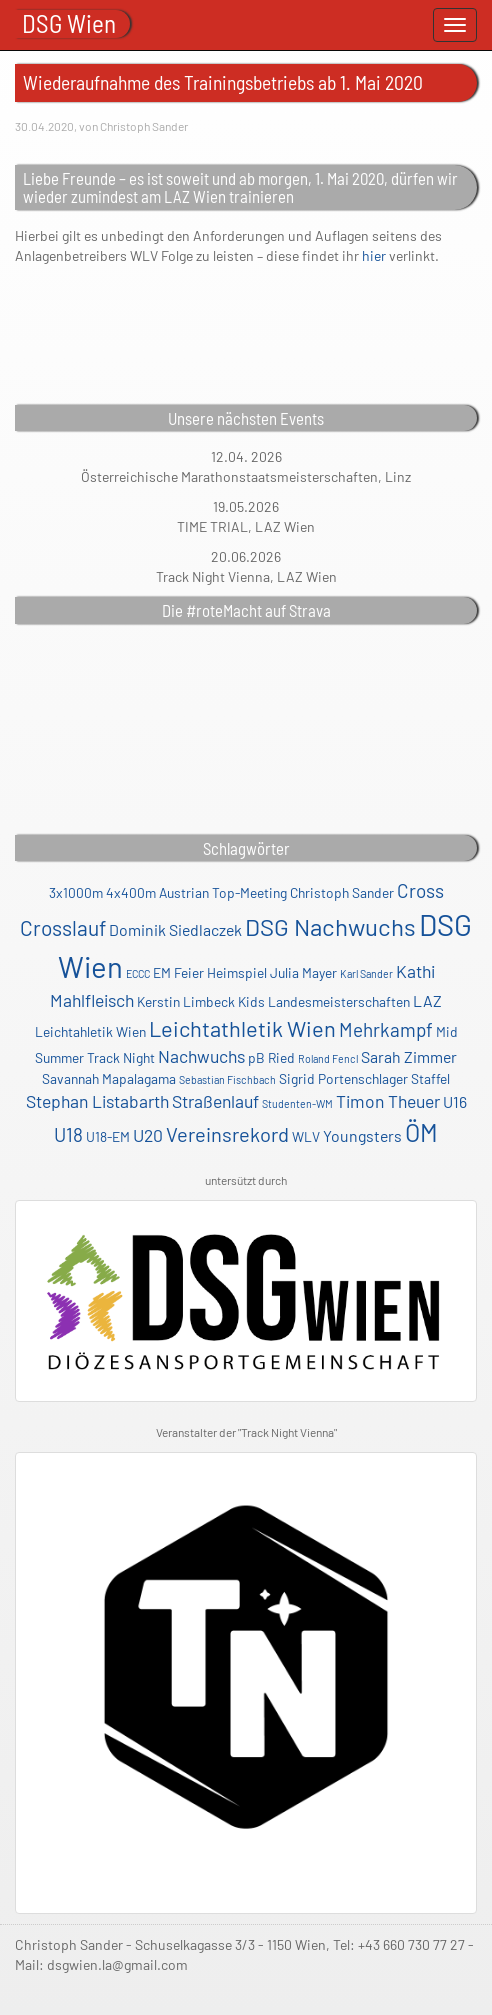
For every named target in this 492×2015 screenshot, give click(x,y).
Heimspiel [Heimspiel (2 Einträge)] (237, 972)
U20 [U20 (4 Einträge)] (148, 1135)
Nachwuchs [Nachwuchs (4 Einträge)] (201, 1056)
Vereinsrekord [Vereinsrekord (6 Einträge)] (227, 1134)
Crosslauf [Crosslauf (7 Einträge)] (63, 927)
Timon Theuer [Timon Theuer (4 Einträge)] (388, 1101)
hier (374, 255)
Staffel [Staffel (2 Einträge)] (430, 1078)
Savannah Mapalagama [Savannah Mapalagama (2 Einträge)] (109, 1078)
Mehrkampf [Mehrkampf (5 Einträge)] (386, 1029)
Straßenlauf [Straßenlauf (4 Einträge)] (215, 1101)
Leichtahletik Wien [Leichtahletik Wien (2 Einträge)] (90, 1031)
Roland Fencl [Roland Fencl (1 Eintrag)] (328, 1058)
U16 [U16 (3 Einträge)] (455, 1101)
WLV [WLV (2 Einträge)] (306, 1136)
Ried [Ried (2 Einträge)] (281, 1057)
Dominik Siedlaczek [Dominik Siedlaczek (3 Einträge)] (175, 929)
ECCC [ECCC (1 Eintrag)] (138, 973)
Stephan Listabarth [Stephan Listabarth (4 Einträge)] (97, 1101)
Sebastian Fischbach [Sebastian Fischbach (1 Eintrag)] (227, 1079)
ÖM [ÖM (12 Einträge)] (421, 1132)
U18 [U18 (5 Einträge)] (68, 1134)
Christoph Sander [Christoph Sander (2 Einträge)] (342, 892)
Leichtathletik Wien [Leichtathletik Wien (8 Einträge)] (242, 1028)
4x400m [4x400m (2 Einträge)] (131, 892)
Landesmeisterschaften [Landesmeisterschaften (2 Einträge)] (339, 1001)
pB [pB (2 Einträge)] (256, 1057)
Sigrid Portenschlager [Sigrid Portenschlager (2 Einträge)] (343, 1078)
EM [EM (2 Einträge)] (162, 972)
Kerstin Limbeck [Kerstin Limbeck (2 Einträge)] (186, 1001)
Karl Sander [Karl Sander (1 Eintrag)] (366, 973)
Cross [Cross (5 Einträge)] (420, 890)
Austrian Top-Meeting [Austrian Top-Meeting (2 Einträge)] (223, 892)
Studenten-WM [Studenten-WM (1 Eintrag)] (297, 1103)
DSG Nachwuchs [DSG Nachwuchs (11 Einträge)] (330, 926)
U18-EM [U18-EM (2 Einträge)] (108, 1136)
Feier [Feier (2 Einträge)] (189, 972)
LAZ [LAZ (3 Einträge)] (427, 1000)
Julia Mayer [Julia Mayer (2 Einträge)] (303, 972)
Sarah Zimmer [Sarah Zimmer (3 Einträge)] (409, 1056)
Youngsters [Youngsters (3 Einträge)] (362, 1135)
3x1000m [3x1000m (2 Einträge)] (76, 892)
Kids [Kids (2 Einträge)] (251, 1001)
